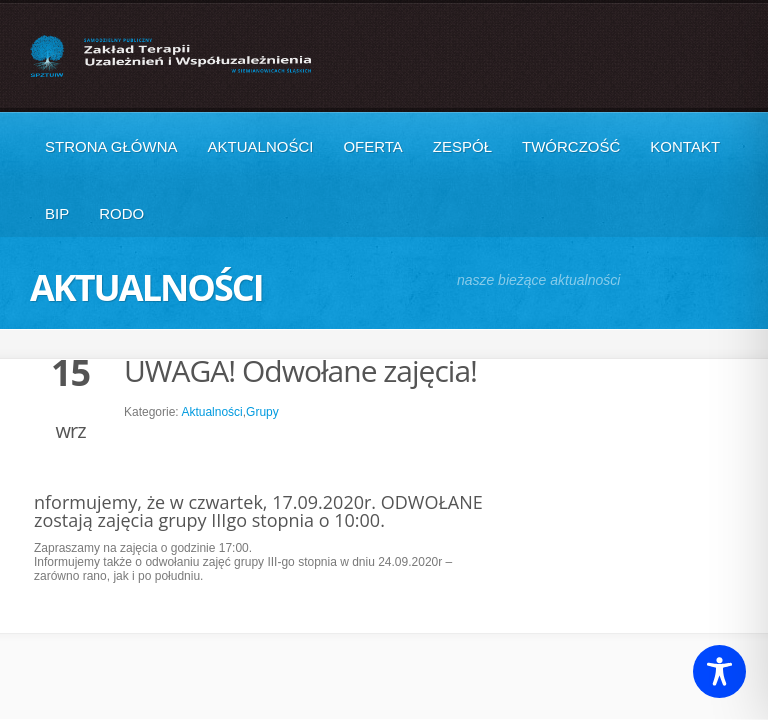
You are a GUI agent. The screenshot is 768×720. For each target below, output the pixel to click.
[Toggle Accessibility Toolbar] (719, 671)
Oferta (372, 146)
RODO (121, 213)
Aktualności (261, 146)
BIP (57, 213)
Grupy (262, 412)
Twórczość (571, 146)
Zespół (462, 146)
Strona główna (111, 146)
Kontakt (685, 146)
